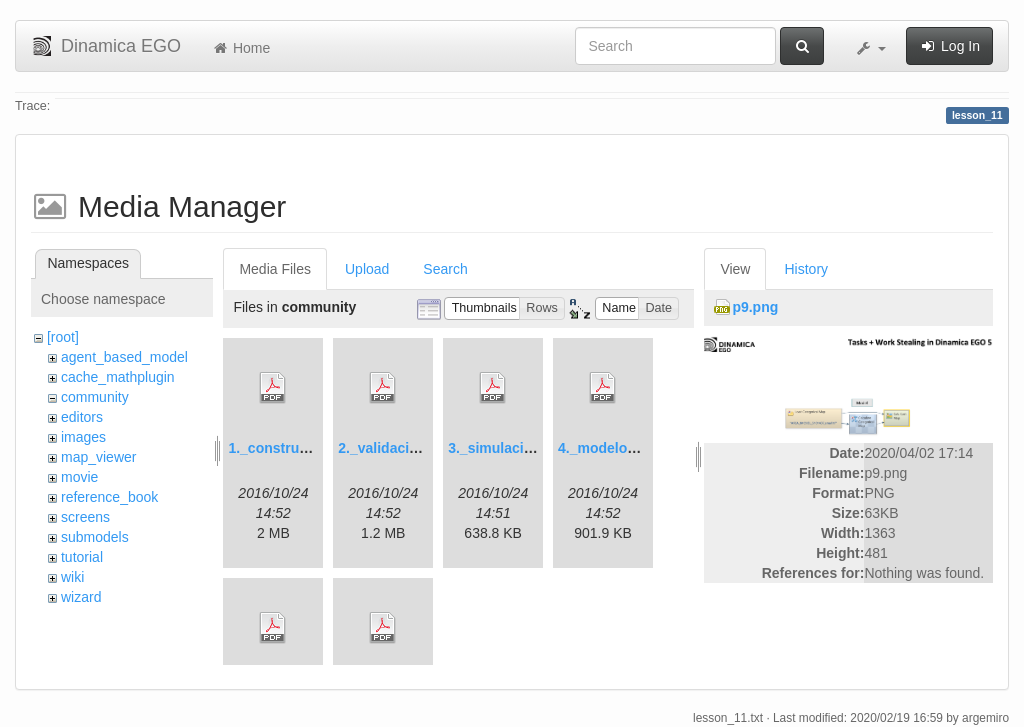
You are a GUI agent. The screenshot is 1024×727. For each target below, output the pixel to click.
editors (82, 417)
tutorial (82, 557)
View (735, 269)
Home (240, 48)
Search (445, 269)
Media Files (275, 269)
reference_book (109, 497)
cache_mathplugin (118, 377)
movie (79, 477)
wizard (81, 597)
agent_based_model (124, 357)
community (95, 397)
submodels (95, 537)
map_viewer (98, 457)
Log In (949, 46)
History (806, 269)
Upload (367, 269)
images (83, 437)
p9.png (755, 307)
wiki (72, 577)
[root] (63, 337)
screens (85, 517)
